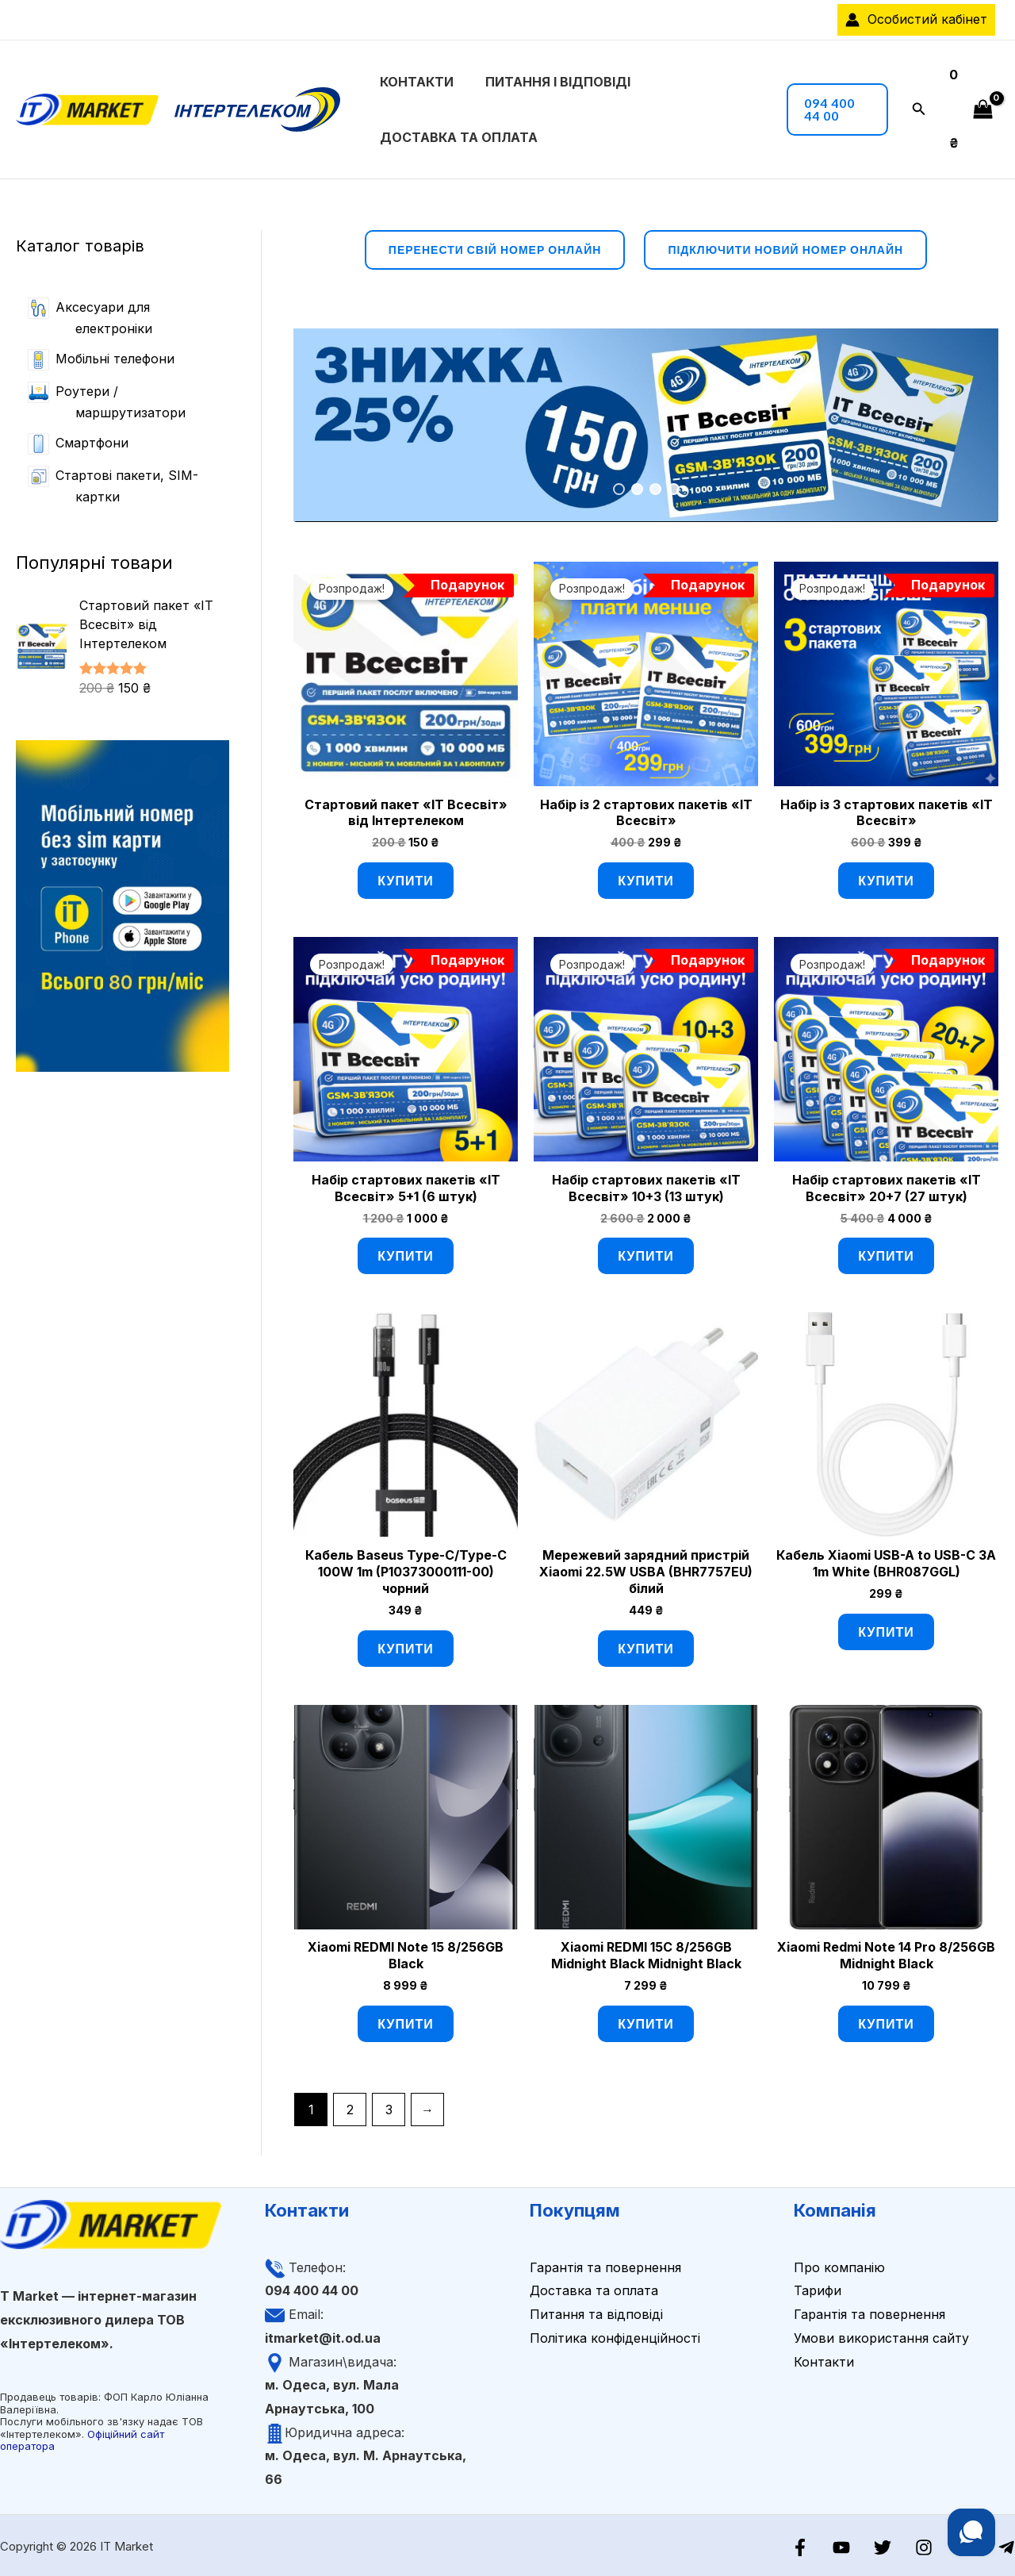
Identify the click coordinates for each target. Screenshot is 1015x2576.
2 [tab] (637, 487)
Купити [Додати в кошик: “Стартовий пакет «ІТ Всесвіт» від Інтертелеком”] (405, 878)
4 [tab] (674, 487)
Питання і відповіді (535, 81)
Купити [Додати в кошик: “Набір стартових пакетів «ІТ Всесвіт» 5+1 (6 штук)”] (405, 1253)
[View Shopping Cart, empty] (968, 108)
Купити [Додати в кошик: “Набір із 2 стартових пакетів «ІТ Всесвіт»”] (645, 878)
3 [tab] (655, 487)
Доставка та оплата (455, 136)
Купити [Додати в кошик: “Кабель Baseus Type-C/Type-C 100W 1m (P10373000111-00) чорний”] (405, 1645)
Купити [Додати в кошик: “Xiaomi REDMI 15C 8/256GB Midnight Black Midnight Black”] (645, 2021)
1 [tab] (619, 487)
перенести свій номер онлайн (495, 248)
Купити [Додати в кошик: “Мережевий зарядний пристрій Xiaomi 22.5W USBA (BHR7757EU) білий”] (645, 1645)
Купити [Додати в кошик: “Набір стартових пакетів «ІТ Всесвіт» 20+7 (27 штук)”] (886, 1253)
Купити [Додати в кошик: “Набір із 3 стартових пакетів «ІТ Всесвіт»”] (886, 878)
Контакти (413, 81)
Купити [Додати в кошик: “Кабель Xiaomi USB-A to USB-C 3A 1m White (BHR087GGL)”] (886, 1629)
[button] (826, 109)
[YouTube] (857, 2545)
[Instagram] (931, 2545)
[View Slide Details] (645, 423)
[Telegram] (1006, 2545)
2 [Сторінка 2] (350, 2107)
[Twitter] (894, 2545)
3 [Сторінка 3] (389, 2107)
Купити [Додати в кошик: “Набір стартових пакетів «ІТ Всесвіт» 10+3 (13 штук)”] (645, 1253)
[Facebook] (820, 2545)
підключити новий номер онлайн (785, 248)
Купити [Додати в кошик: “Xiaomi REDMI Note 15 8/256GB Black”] (405, 2021)
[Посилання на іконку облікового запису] (916, 20)
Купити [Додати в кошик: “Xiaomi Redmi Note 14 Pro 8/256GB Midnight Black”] (886, 2021)
